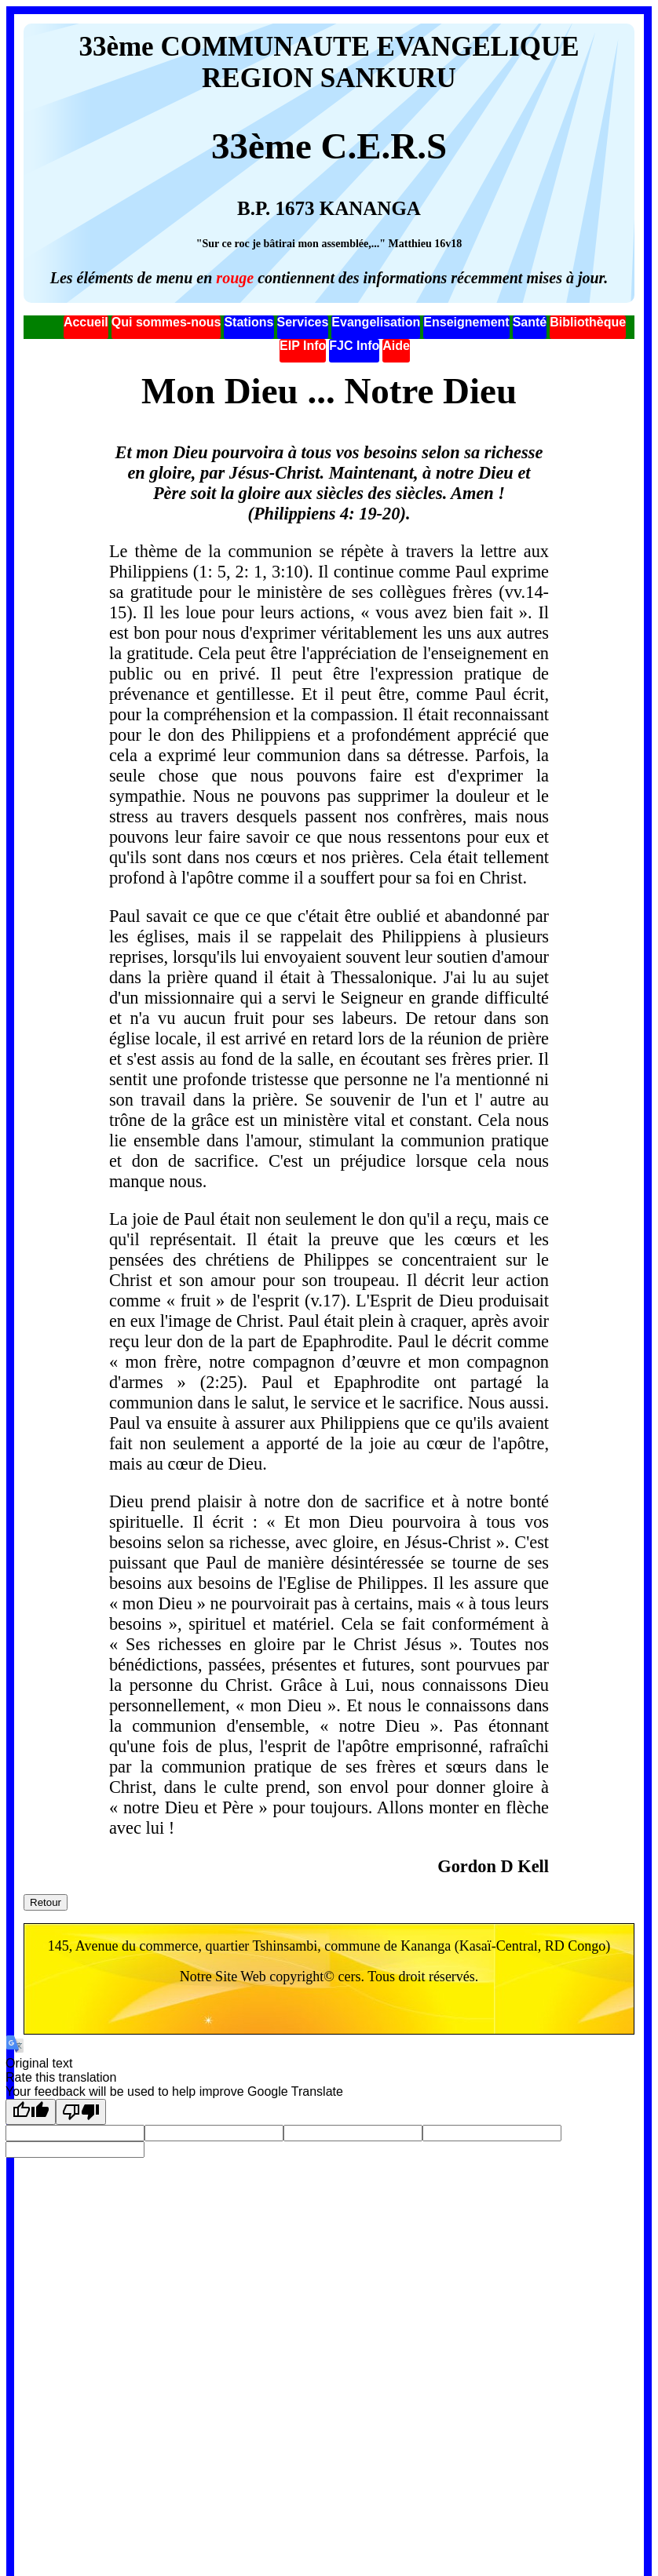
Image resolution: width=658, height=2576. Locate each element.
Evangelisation (375, 322)
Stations (248, 322)
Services (303, 322)
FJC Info (354, 345)
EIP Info (303, 345)
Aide (396, 345)
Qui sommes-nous (166, 322)
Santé (530, 322)
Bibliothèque (588, 322)
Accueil (86, 322)
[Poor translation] (81, 2112)
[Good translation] (30, 2112)
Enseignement (466, 322)
